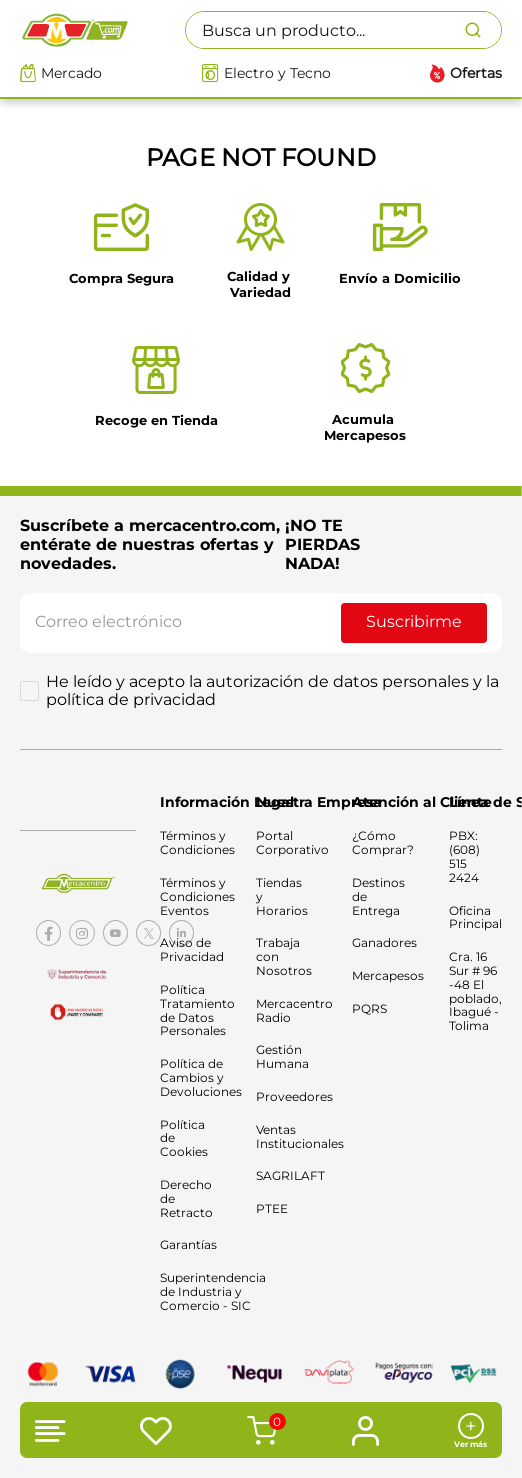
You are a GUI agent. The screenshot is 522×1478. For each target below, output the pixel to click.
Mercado (71, 73)
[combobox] (343, 30)
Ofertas (476, 73)
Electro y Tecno (277, 73)
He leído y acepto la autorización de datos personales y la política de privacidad (272, 691)
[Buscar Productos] (483, 30)
